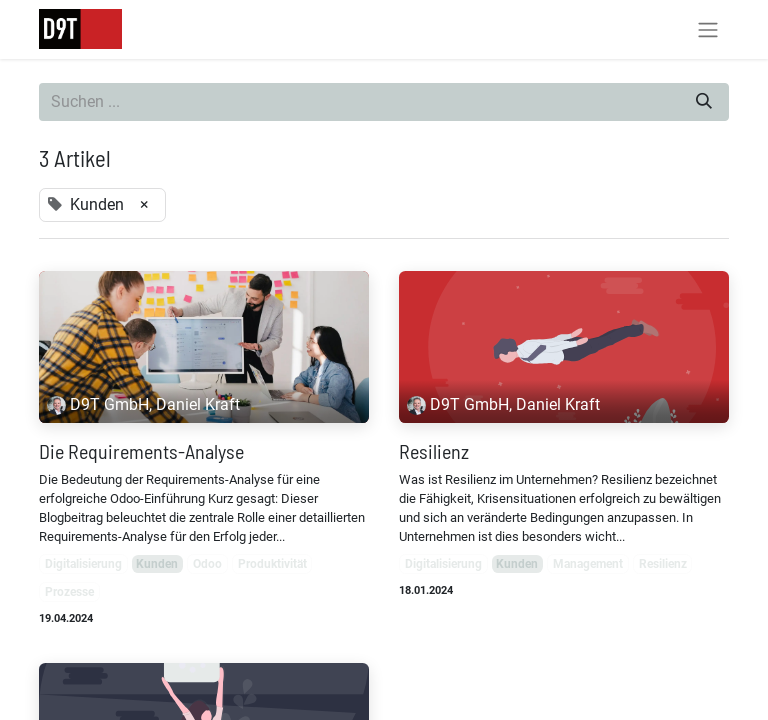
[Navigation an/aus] (708, 29)
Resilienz (434, 451)
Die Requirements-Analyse (141, 451)
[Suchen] (704, 102)
